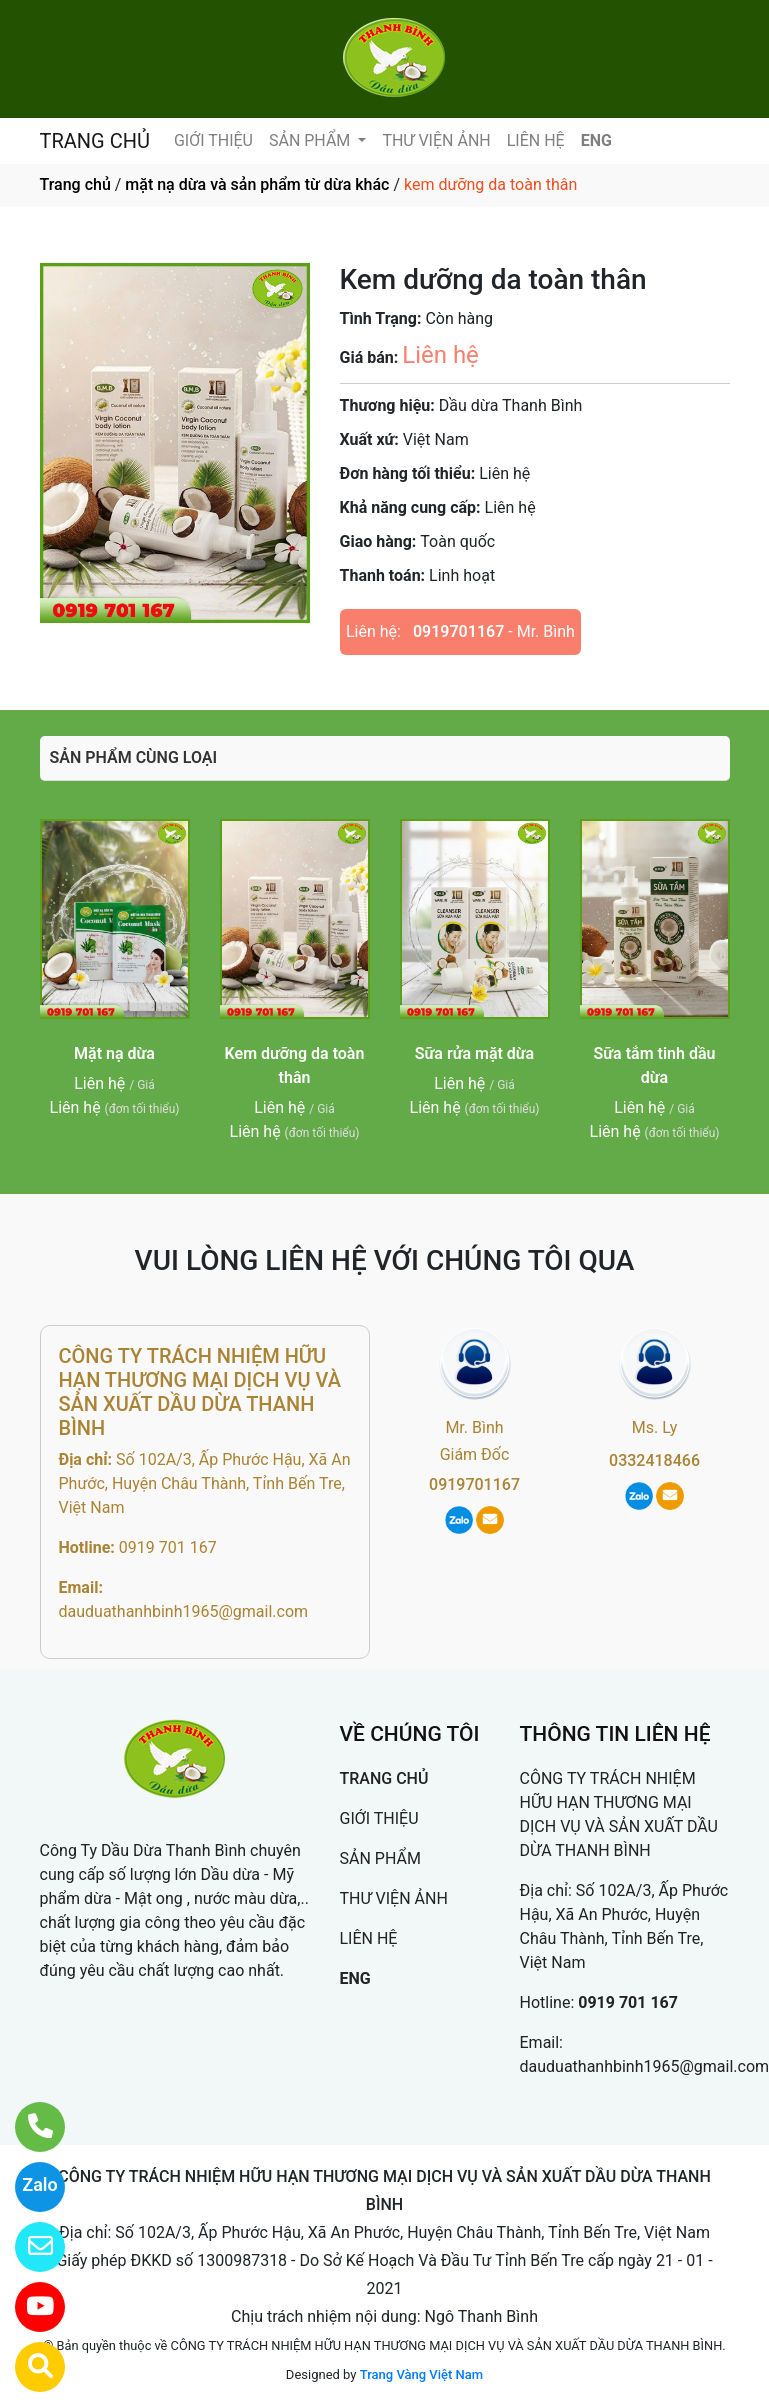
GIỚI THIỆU (213, 140)
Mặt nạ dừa (114, 1053)
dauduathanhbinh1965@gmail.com (184, 1611)
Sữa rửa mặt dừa (474, 1053)
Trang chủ (75, 184)
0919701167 (458, 631)
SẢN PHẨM (311, 140)
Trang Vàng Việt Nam (421, 2374)
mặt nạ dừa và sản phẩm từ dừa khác (257, 184)
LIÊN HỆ (536, 140)
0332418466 (654, 1460)
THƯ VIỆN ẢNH (436, 140)
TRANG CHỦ (95, 141)
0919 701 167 (168, 1547)
